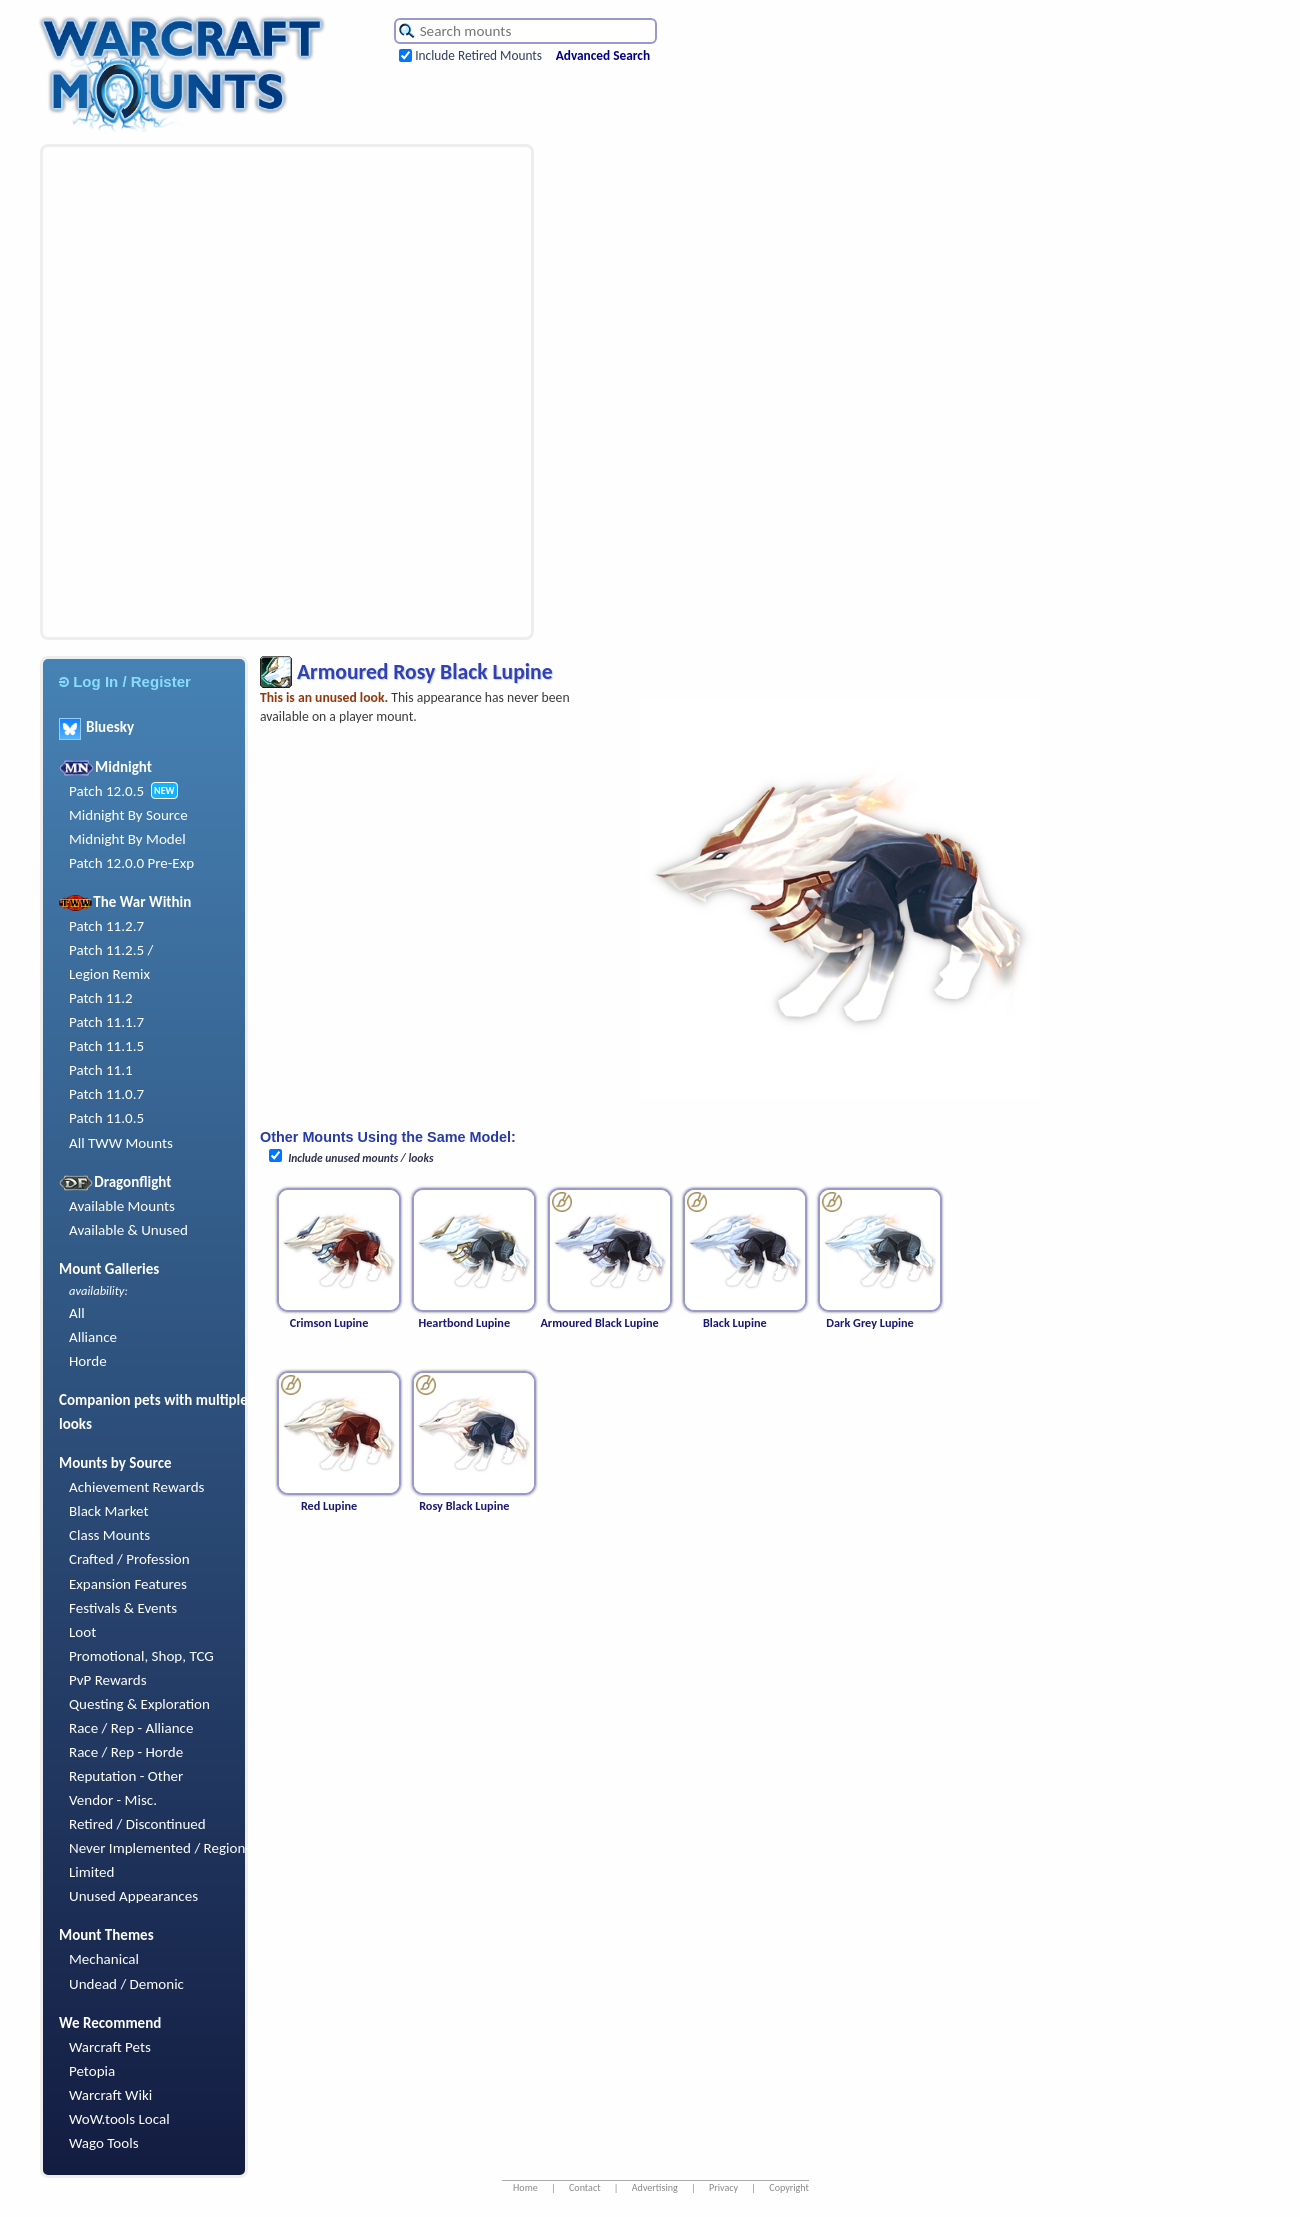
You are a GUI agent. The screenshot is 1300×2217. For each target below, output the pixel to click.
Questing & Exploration (139, 1704)
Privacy (723, 2187)
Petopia (92, 2071)
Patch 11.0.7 (106, 1094)
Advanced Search (603, 55)
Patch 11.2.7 (106, 926)
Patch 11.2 (101, 998)
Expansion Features (128, 1584)
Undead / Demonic (126, 1984)
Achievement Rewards (137, 1487)
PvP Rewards (108, 1680)
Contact (585, 2187)
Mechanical (104, 1959)
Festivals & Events (123, 1608)
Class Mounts (109, 1535)
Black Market (109, 1511)
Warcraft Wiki (110, 2095)
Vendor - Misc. (113, 1800)
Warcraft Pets (110, 2047)
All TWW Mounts (121, 1143)
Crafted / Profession (129, 1559)
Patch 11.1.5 (106, 1046)
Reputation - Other (126, 1776)
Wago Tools (104, 2143)
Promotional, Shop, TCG (141, 1656)
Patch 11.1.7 (106, 1022)
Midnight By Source (128, 815)
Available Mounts (122, 1206)
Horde (88, 1361)
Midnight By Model (127, 839)
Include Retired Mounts (478, 55)
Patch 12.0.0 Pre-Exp (131, 863)
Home (525, 2187)
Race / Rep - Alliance (131, 1728)
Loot (82, 1632)
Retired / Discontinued (137, 1824)
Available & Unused (128, 1230)
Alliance (93, 1337)
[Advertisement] (235, 392)
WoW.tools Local (119, 2119)
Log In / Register (125, 681)
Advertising (655, 2187)
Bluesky (96, 727)
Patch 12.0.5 (106, 791)
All (77, 1313)
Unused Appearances (133, 1896)
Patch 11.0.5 (106, 1118)
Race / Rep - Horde (126, 1752)
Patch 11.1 (101, 1070)
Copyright (789, 2187)
